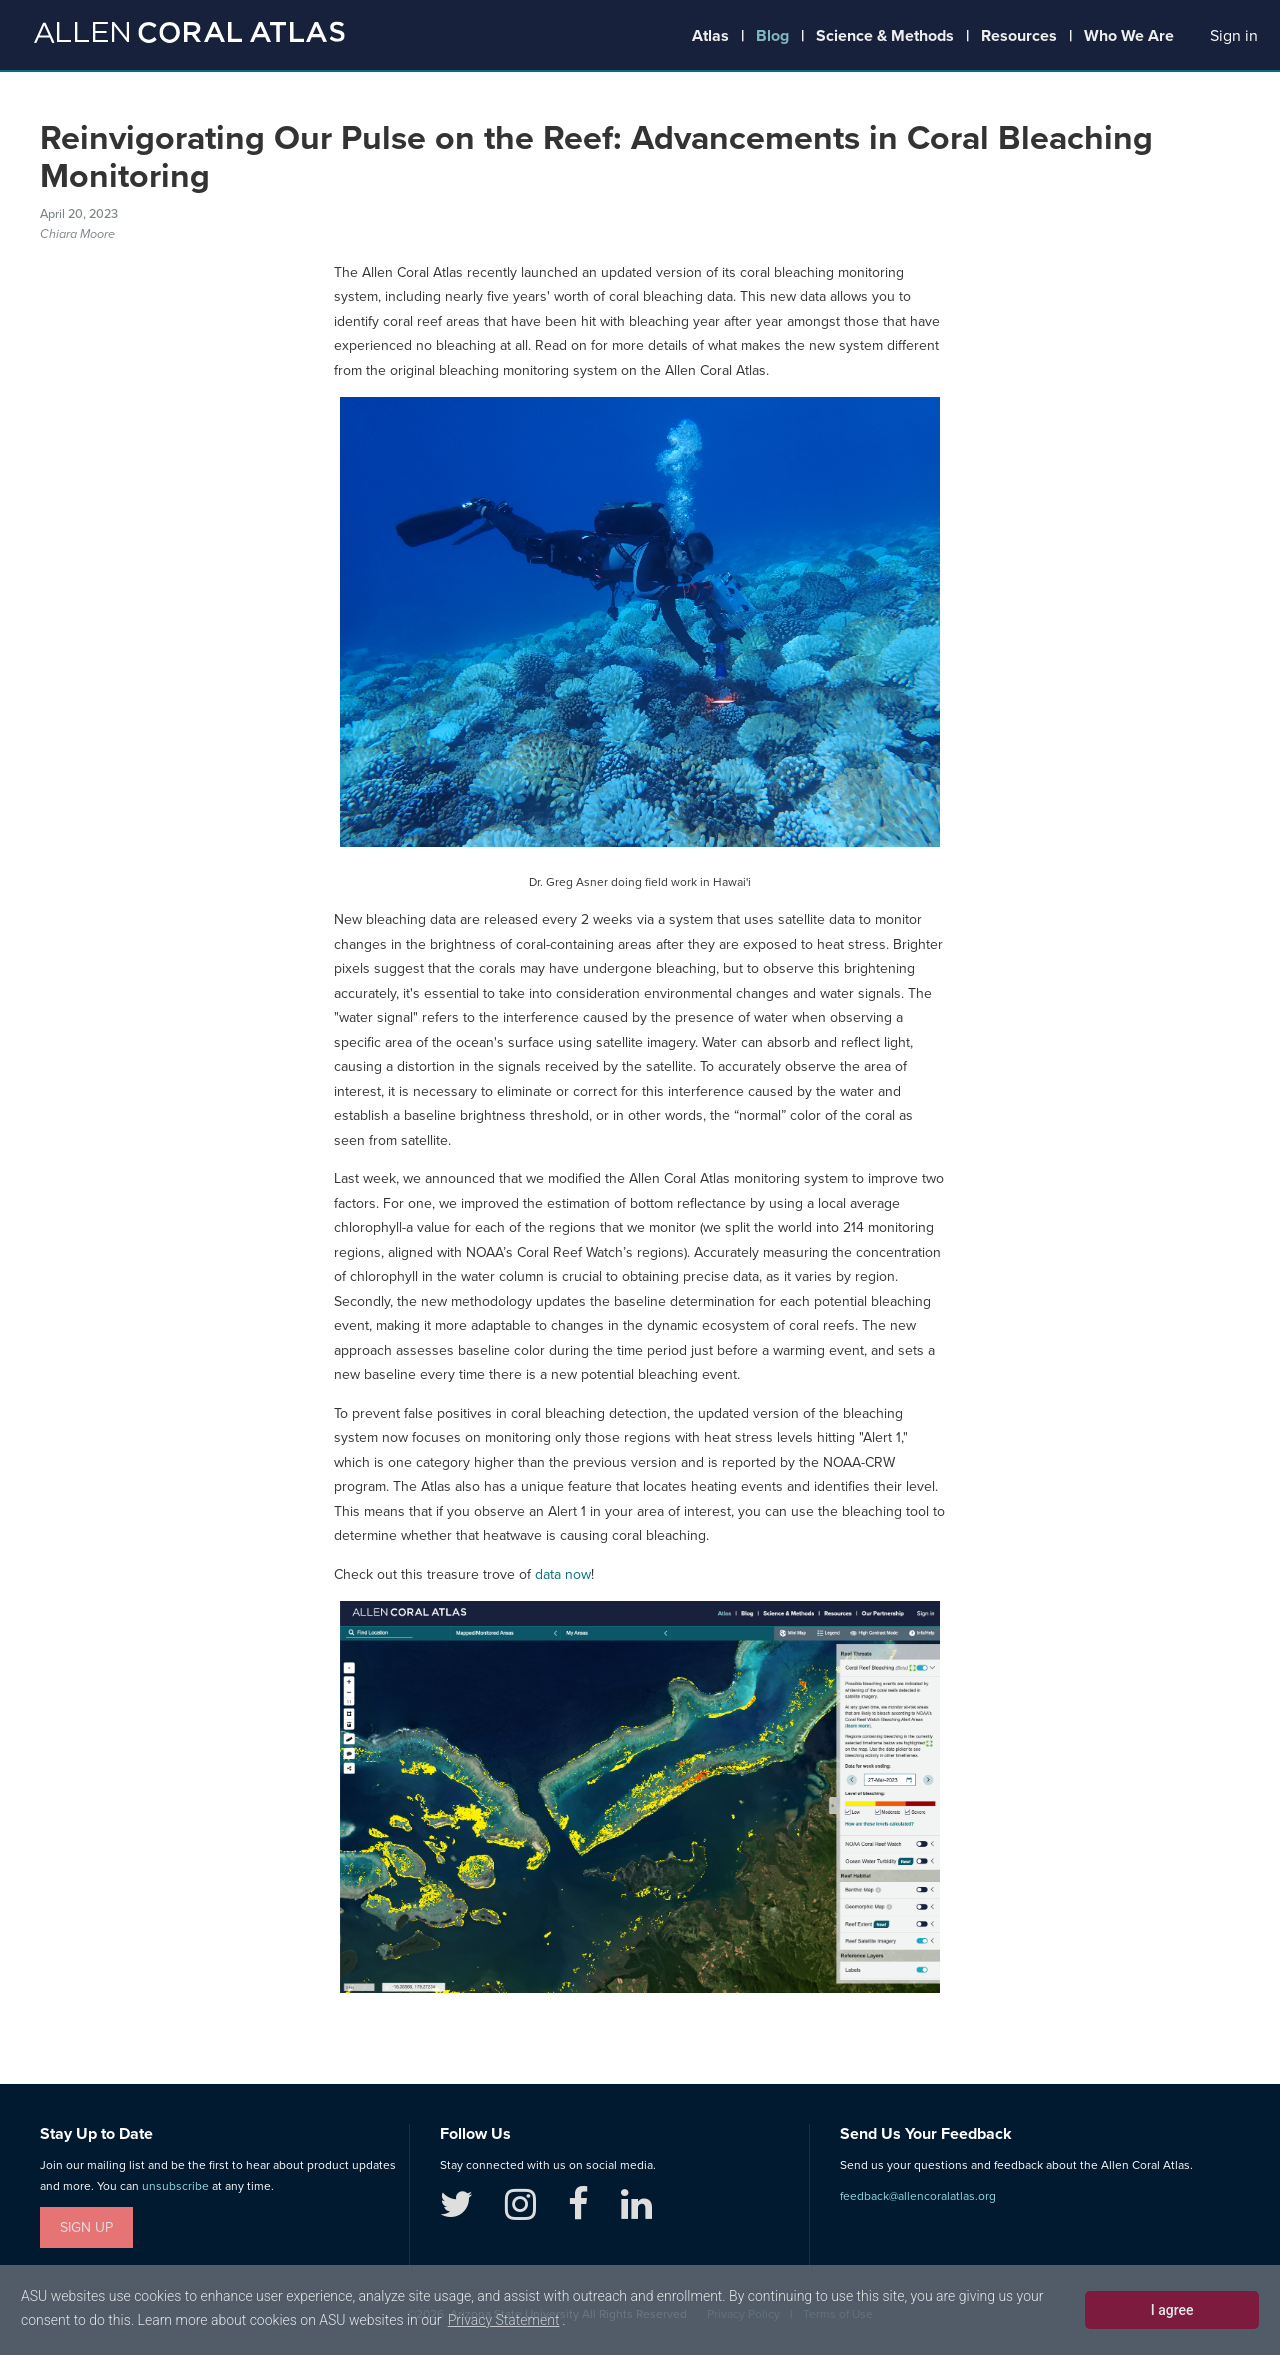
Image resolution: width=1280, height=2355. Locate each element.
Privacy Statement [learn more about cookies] (504, 2320)
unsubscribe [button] (175, 2186)
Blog (772, 36)
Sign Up (86, 2227)
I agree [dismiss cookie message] (1172, 2310)
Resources (1019, 36)
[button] (1234, 36)
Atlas (710, 36)
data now (563, 1574)
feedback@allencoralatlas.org (918, 2196)
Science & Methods (885, 36)
